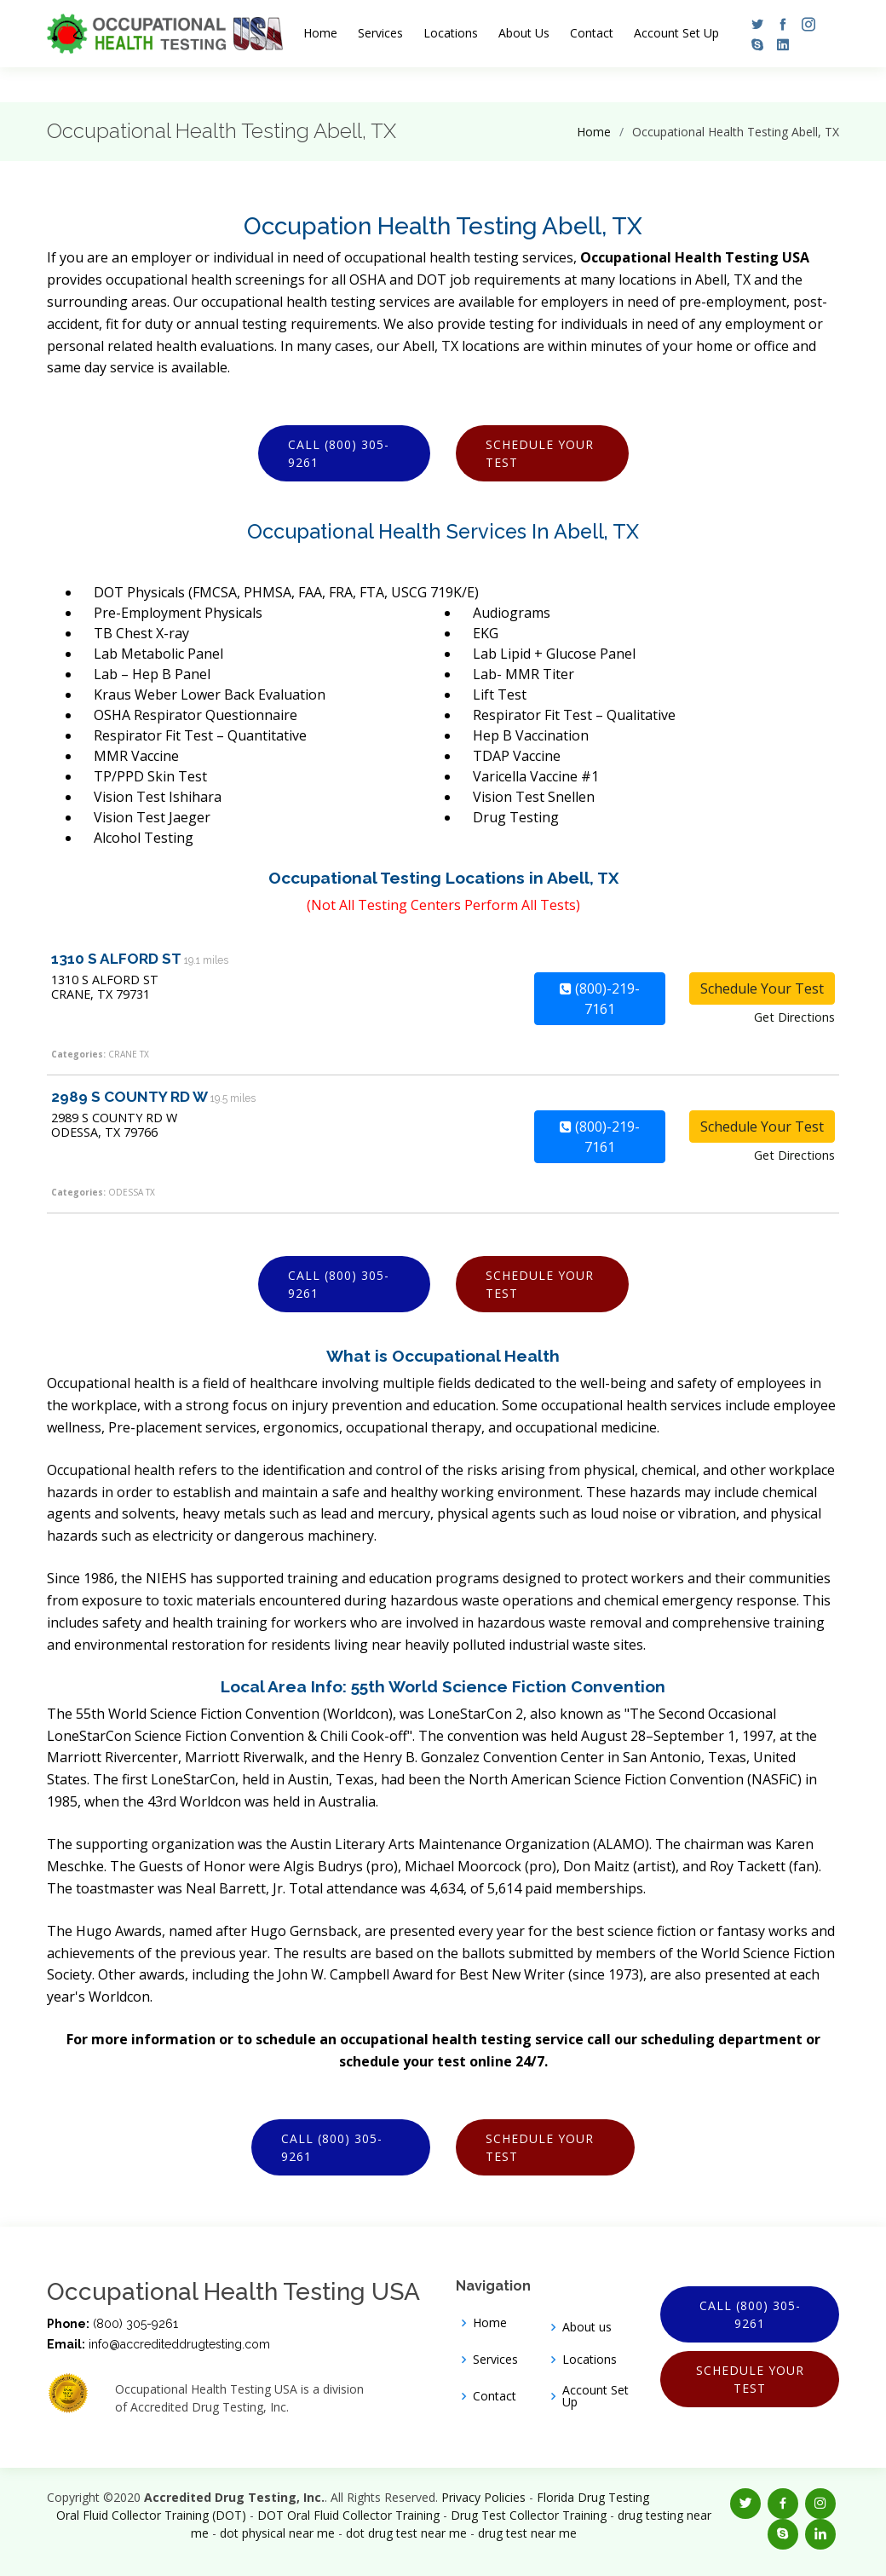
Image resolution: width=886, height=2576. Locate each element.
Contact (591, 33)
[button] (753, 24)
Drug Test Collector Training (529, 2515)
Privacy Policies (483, 2497)
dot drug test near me (406, 2533)
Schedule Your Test (540, 453)
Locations (450, 33)
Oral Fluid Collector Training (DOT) (151, 2515)
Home (320, 33)
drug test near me (527, 2533)
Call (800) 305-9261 (338, 453)
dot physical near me (277, 2533)
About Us (523, 33)
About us (587, 2327)
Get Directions (794, 1017)
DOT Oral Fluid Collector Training (348, 2515)
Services (380, 33)
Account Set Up (676, 33)
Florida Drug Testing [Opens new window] (593, 2497)
